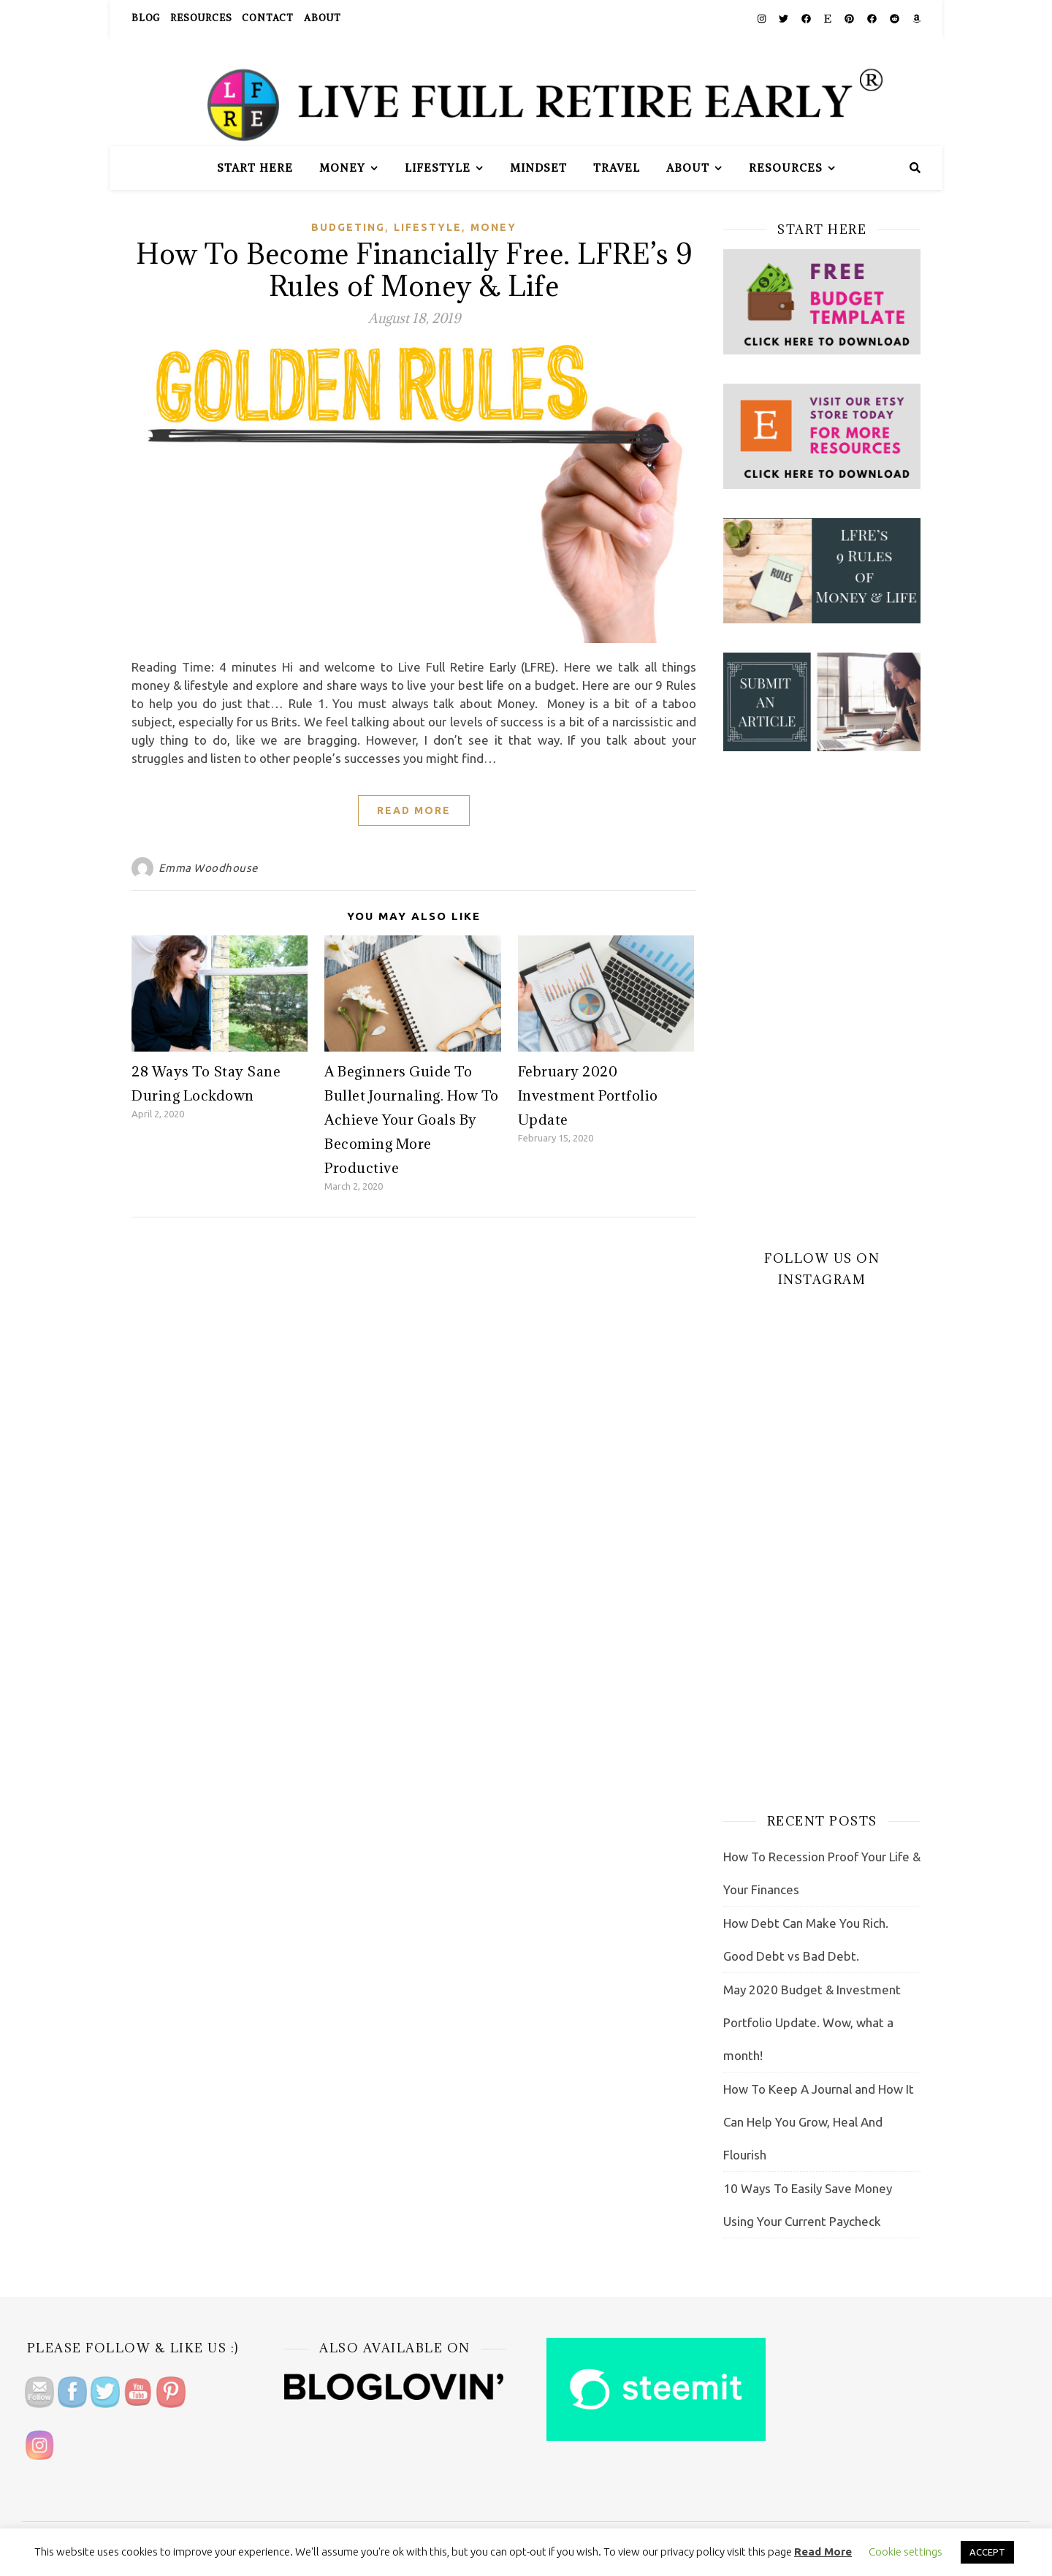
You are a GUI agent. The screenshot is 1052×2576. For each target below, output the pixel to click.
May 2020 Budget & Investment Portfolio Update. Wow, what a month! (812, 2022)
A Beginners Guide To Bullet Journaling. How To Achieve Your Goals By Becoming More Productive (411, 1120)
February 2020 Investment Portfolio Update (588, 1095)
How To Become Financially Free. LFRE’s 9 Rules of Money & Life (414, 269)
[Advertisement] (821, 999)
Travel (616, 168)
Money (342, 168)
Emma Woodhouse (208, 868)
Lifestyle (437, 168)
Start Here (255, 168)
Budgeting (348, 227)
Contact (268, 18)
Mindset (538, 168)
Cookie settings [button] (905, 2551)
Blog (146, 18)
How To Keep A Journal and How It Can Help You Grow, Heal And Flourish (818, 2122)
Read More (414, 810)
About (322, 18)
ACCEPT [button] (987, 2552)
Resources (201, 18)
